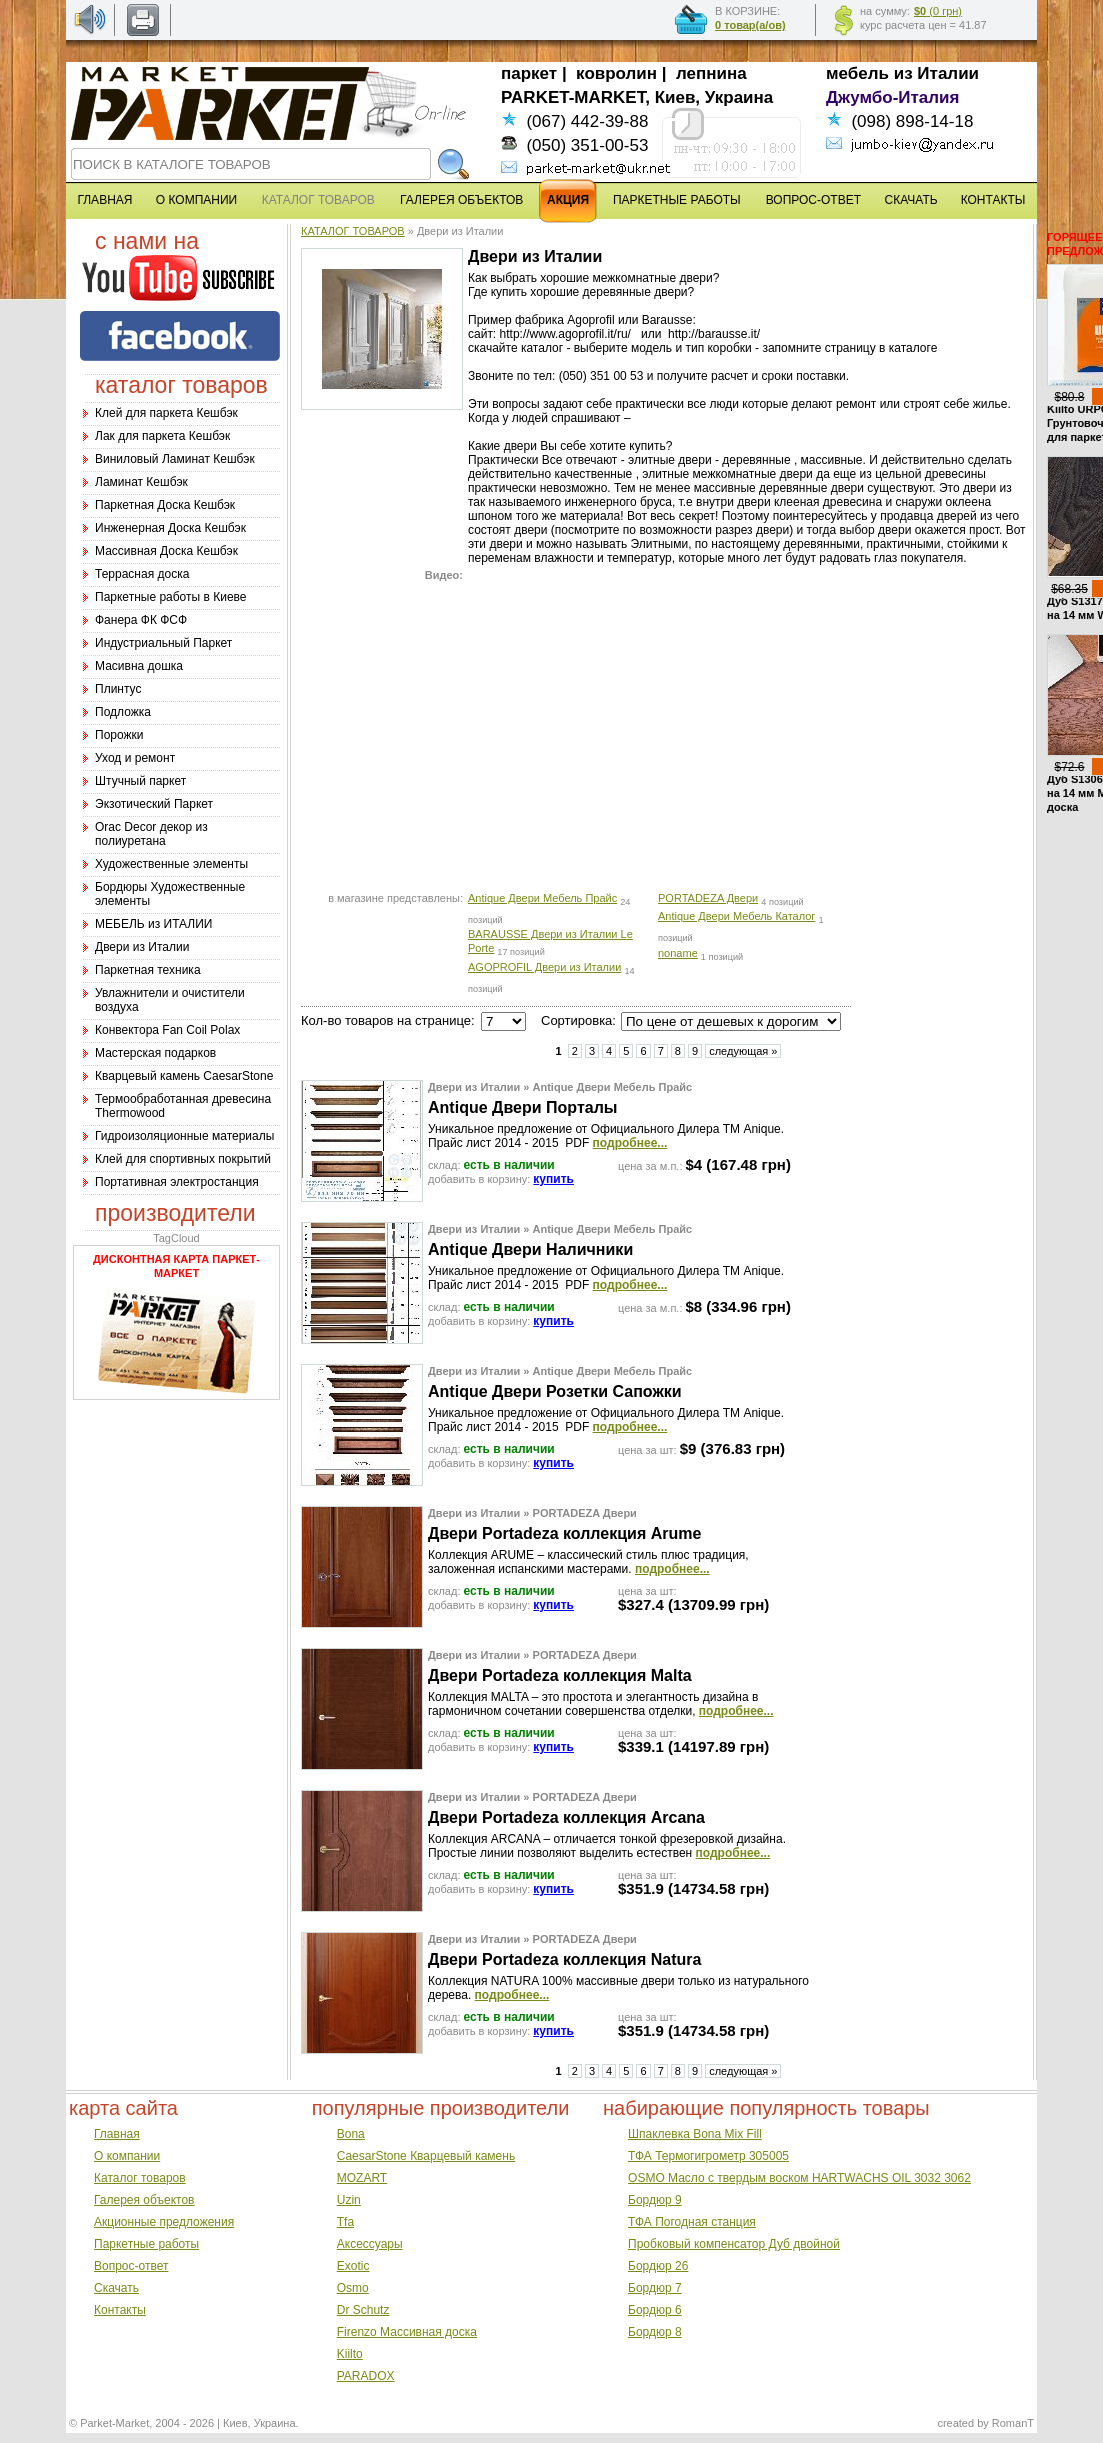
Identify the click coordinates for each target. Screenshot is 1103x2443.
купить (553, 1179)
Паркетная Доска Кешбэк (165, 505)
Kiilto (350, 2354)
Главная (117, 2134)
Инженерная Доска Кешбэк (170, 528)
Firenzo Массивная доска (407, 2332)
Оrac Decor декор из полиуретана (151, 834)
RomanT (1013, 2423)
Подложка (123, 712)
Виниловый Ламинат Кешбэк (175, 459)
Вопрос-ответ (131, 2266)
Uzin (349, 2200)
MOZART (362, 2178)
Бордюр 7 (655, 2288)
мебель (857, 73)
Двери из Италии (142, 947)
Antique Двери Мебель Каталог (736, 916)
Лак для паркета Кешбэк (162, 436)
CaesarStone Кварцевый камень (426, 2156)
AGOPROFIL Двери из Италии (544, 967)
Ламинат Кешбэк (141, 482)
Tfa (345, 2222)
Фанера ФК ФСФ (141, 620)
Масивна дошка (139, 666)
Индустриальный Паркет (163, 643)
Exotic (353, 2266)
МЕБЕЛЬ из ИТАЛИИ (153, 924)
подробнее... (630, 1143)
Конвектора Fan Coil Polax (167, 1030)
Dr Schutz (363, 2310)
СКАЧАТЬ (911, 200)
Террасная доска (142, 574)
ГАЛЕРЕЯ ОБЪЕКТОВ (461, 200)
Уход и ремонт (135, 758)
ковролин (616, 73)
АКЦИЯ (568, 200)
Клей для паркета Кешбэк (166, 413)
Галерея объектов (144, 2200)
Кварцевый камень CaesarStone (184, 1076)
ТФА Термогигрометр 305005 (708, 2156)
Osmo (353, 2288)
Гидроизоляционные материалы (184, 1136)
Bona (351, 2134)
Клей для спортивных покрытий (183, 1159)
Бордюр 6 (655, 2310)
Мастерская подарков (155, 1053)
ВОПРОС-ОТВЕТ (813, 200)
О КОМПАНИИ (196, 200)
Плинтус (118, 689)
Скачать (116, 2288)
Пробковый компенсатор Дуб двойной (734, 2244)
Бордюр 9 (655, 2200)
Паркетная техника (148, 970)
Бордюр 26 (658, 2266)
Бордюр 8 (655, 2332)
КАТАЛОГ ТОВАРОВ (353, 231)
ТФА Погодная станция (692, 2222)
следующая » (743, 1051)
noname (678, 953)
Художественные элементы (171, 864)
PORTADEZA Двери (708, 898)
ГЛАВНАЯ (104, 200)
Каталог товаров (140, 2178)
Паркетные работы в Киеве (170, 597)
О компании (127, 2156)
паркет (529, 73)
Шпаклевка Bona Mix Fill (695, 2134)
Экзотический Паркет (154, 804)
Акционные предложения (164, 2222)
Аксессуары (370, 2244)
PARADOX (366, 2376)
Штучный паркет (140, 781)
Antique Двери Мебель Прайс (542, 898)
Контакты (120, 2310)
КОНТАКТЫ (993, 200)
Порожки (119, 735)
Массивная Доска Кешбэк (166, 551)
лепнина (711, 73)
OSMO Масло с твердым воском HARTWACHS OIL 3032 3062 (799, 2178)
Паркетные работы (146, 2244)
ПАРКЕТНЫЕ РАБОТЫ (677, 200)
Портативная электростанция (177, 1182)
